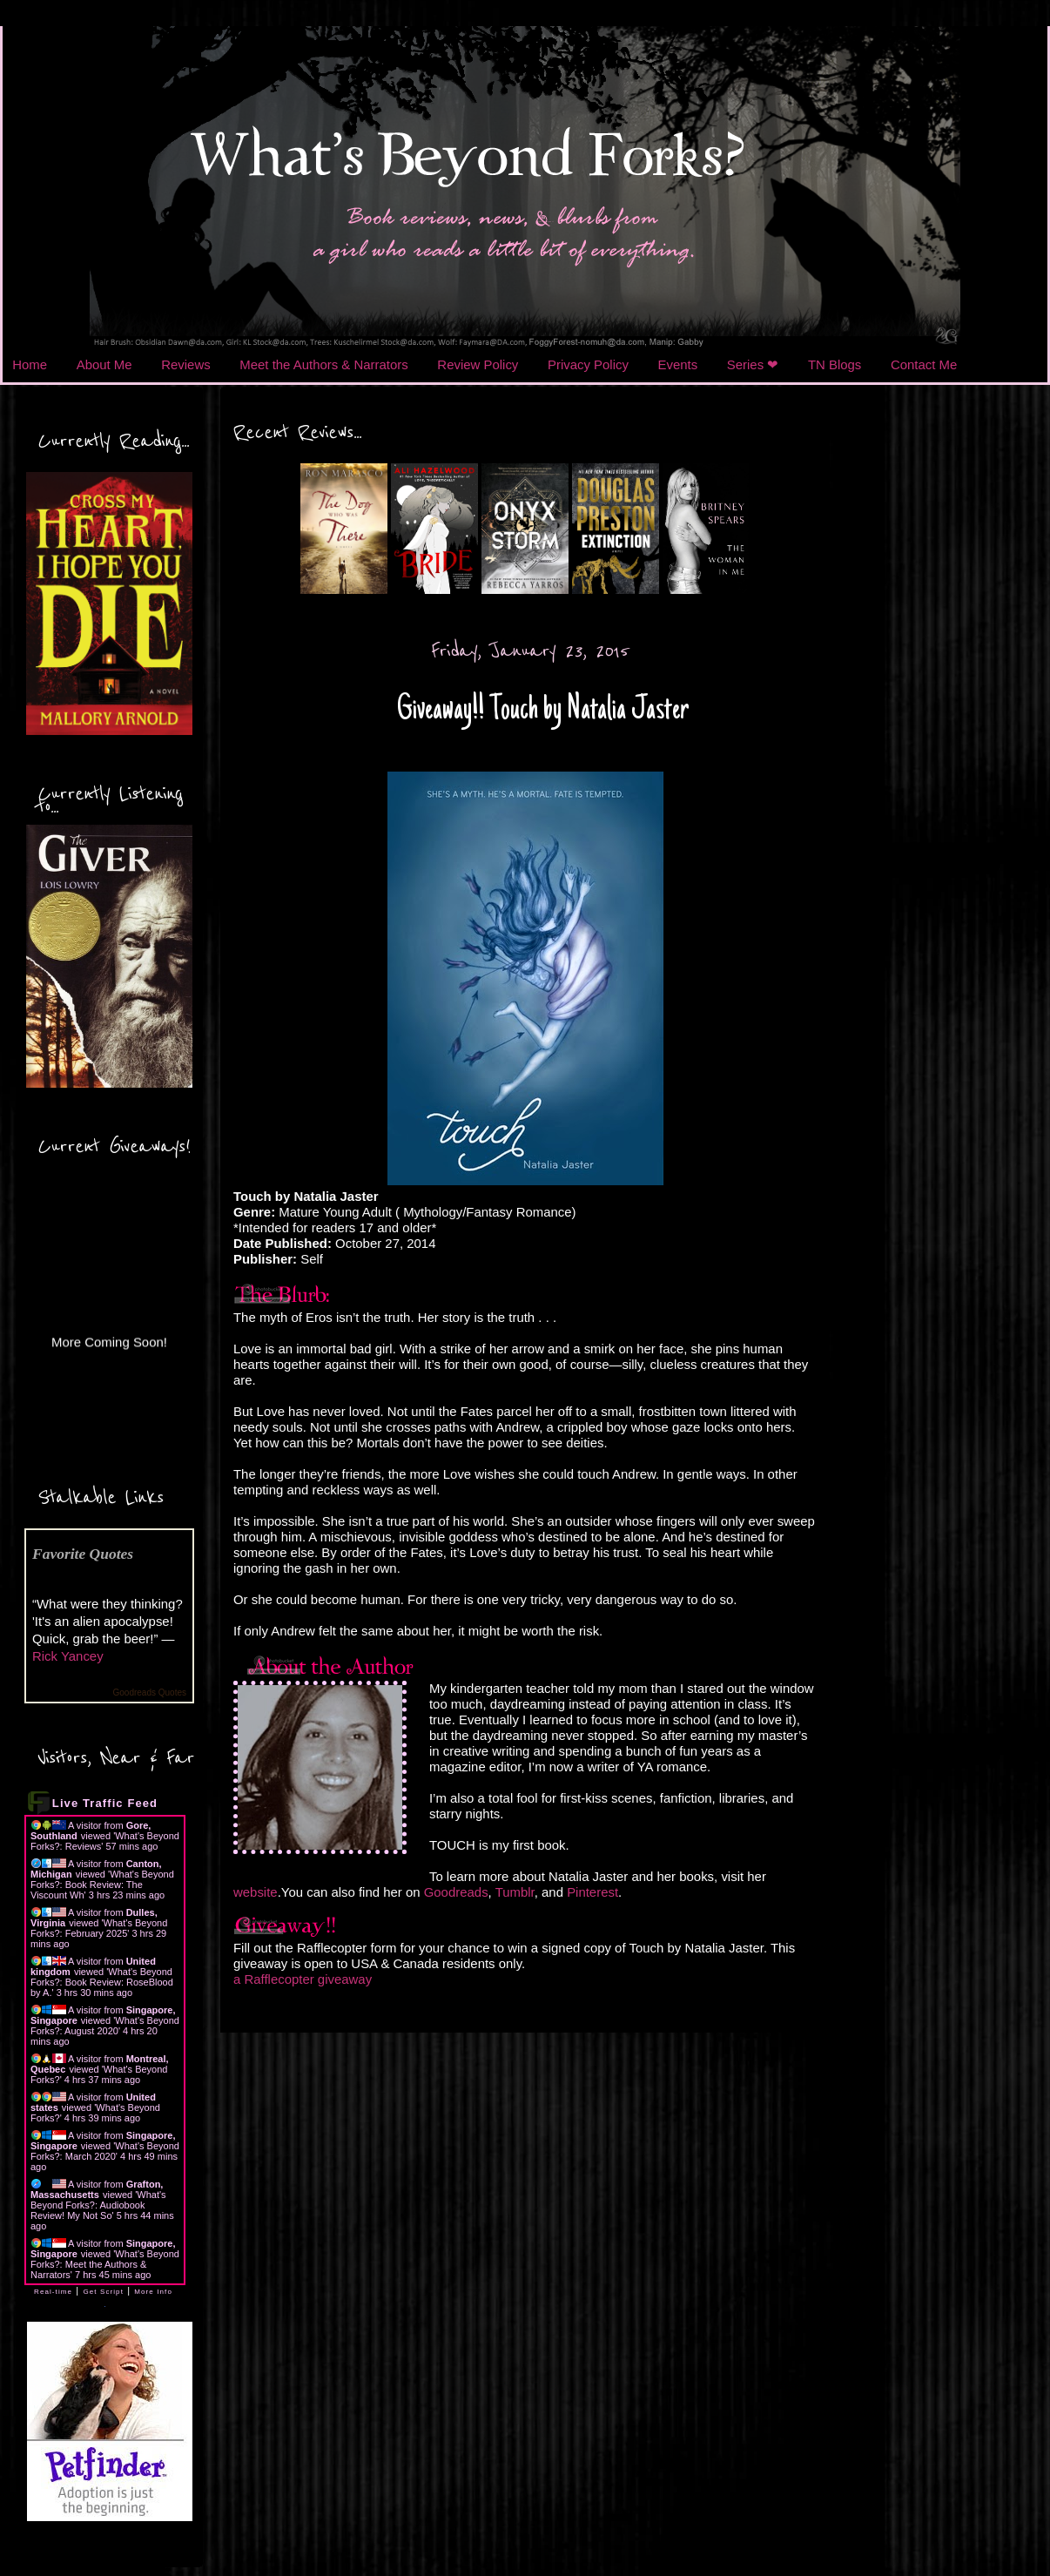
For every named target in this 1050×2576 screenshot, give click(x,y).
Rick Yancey (68, 1656)
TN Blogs (834, 364)
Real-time (53, 2292)
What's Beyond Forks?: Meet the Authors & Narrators (104, 2264)
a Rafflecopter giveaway (302, 1979)
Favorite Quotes (82, 1553)
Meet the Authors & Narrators (323, 364)
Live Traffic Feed (105, 1803)
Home (29, 364)
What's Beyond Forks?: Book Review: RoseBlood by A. (101, 1982)
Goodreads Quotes (150, 1692)
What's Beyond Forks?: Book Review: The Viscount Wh (102, 1884)
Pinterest (592, 1892)
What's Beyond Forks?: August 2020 (104, 2025)
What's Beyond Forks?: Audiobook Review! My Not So (98, 2205)
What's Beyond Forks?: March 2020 (104, 2151)
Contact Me (924, 364)
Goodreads (456, 1892)
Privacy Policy (588, 364)
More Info (153, 2292)
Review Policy (477, 364)
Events (678, 364)
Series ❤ (753, 364)
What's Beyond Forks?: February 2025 (98, 1928)
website (255, 1892)
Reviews (185, 364)
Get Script (103, 2292)
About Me (104, 364)
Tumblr (515, 1892)
